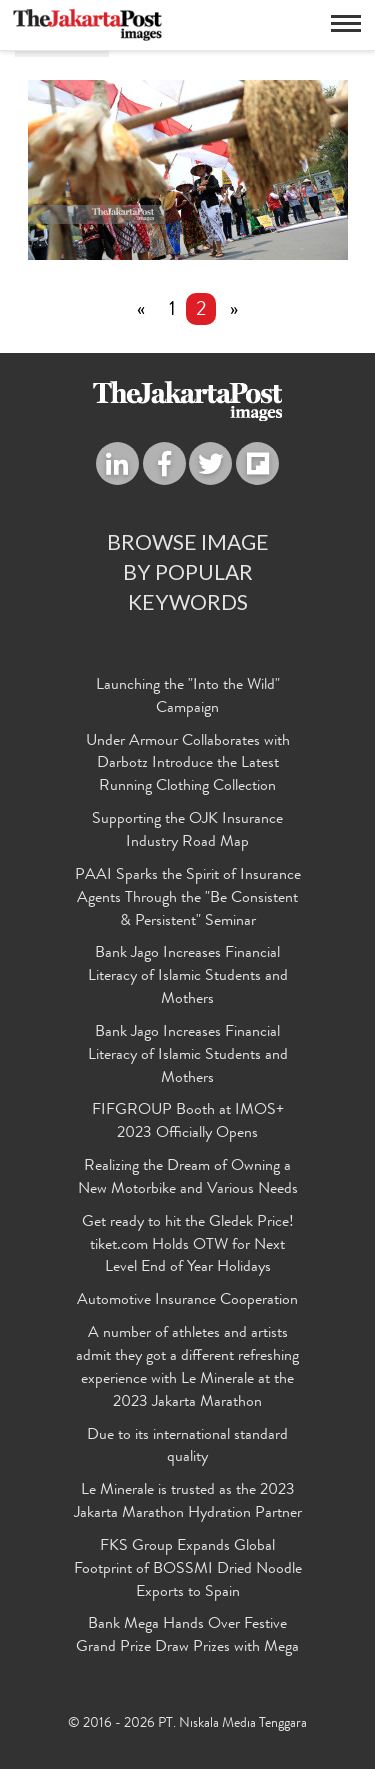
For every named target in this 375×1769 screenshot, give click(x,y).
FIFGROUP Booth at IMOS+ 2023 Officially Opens (188, 1122)
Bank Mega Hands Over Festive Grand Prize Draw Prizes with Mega (187, 1636)
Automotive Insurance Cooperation (187, 1301)
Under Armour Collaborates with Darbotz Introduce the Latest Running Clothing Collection (188, 765)
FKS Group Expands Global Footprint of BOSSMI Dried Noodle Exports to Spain (188, 1570)
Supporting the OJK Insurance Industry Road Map (187, 831)
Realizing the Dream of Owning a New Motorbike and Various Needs (188, 1178)
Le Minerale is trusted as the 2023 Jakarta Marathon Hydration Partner (188, 1502)
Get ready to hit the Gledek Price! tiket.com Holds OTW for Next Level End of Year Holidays (188, 1246)
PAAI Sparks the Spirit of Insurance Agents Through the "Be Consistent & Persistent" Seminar (188, 899)
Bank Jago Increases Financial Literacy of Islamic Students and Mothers (188, 977)
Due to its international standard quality (187, 1447)
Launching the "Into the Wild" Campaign (188, 697)
